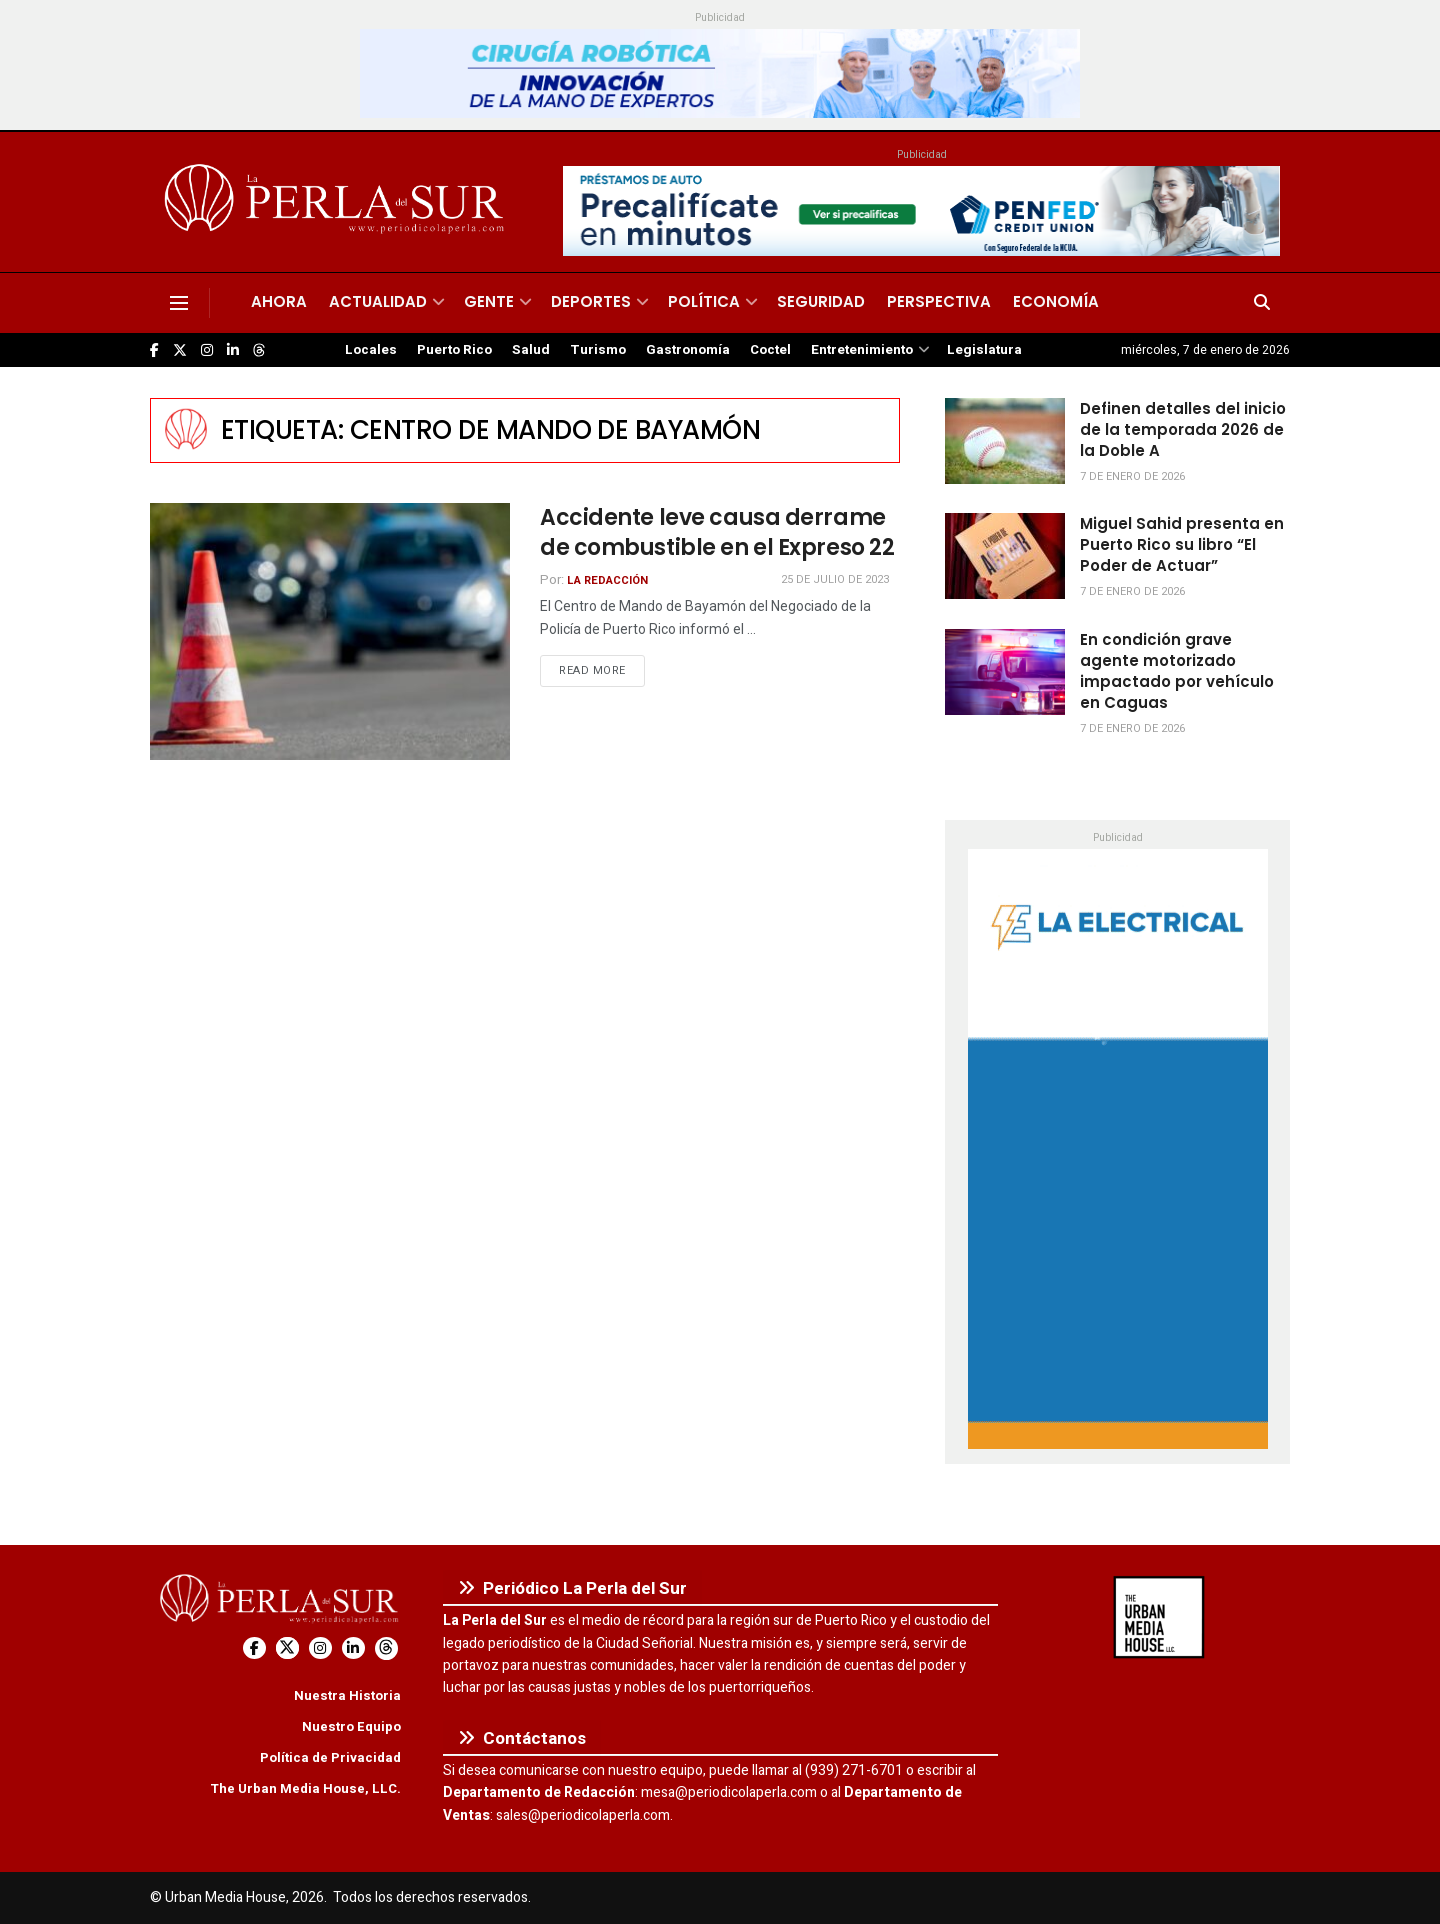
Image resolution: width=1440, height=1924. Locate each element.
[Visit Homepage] (337, 202)
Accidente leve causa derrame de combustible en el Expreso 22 (717, 533)
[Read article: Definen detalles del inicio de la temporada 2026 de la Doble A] (1005, 441)
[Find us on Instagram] (207, 350)
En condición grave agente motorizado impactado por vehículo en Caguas (1177, 671)
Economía (1056, 301)
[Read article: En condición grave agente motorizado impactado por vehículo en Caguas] (1005, 672)
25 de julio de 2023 (835, 579)
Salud (531, 350)
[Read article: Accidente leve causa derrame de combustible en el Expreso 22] (330, 631)
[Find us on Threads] (259, 351)
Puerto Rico (454, 350)
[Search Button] (1262, 303)
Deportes (591, 301)
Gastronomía (688, 350)
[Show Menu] (179, 303)
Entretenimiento (862, 350)
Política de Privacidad (330, 1757)
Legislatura (984, 350)
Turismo (598, 350)
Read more (602, 670)
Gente (489, 301)
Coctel (770, 350)
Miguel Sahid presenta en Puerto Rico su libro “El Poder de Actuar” (1182, 544)
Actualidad (378, 301)
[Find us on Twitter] (180, 350)
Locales (371, 350)
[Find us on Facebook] (154, 350)
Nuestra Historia (347, 1695)
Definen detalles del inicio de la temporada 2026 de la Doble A (1183, 429)
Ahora (279, 301)
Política (704, 301)
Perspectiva (939, 301)
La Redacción (607, 580)
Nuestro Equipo (351, 1726)
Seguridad (821, 301)
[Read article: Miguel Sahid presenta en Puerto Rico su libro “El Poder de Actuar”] (1005, 556)
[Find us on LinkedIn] (233, 350)
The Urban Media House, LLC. (305, 1788)
